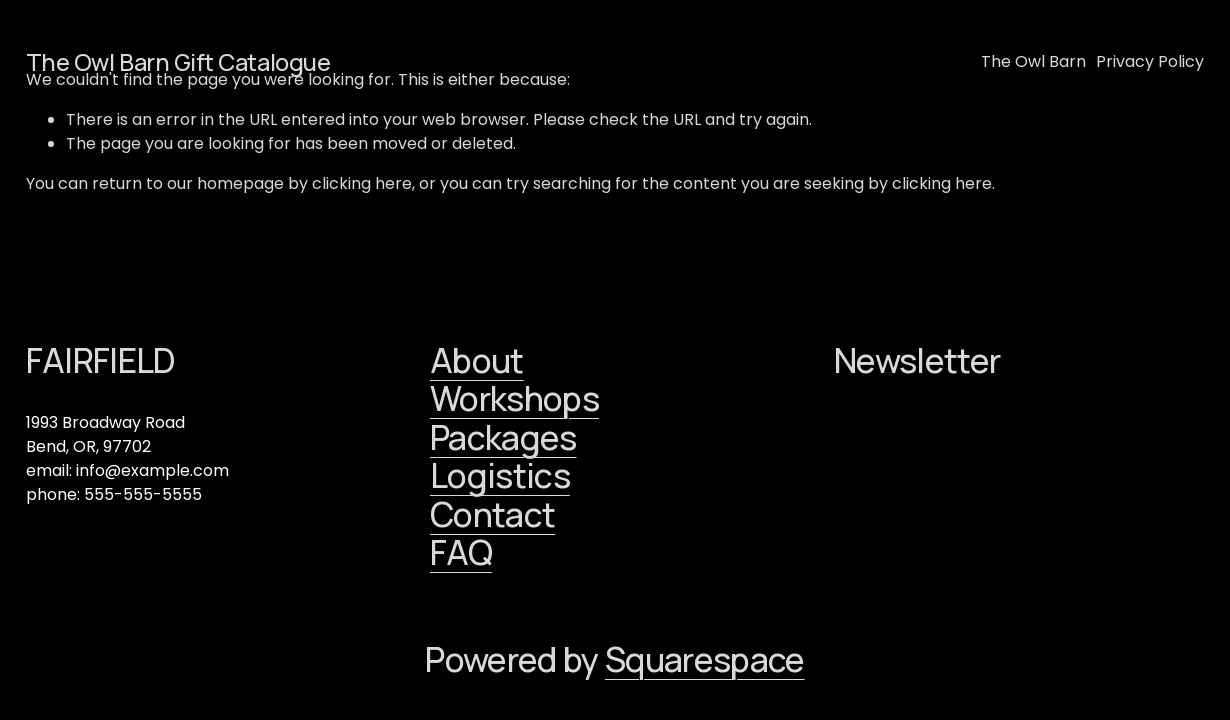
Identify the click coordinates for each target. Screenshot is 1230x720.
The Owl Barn (1033, 61)
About (477, 360)
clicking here (362, 183)
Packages (503, 437)
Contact (492, 514)
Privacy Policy (1150, 61)
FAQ (461, 552)
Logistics (500, 475)
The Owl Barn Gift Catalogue (178, 62)
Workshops (514, 398)
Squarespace (705, 659)
